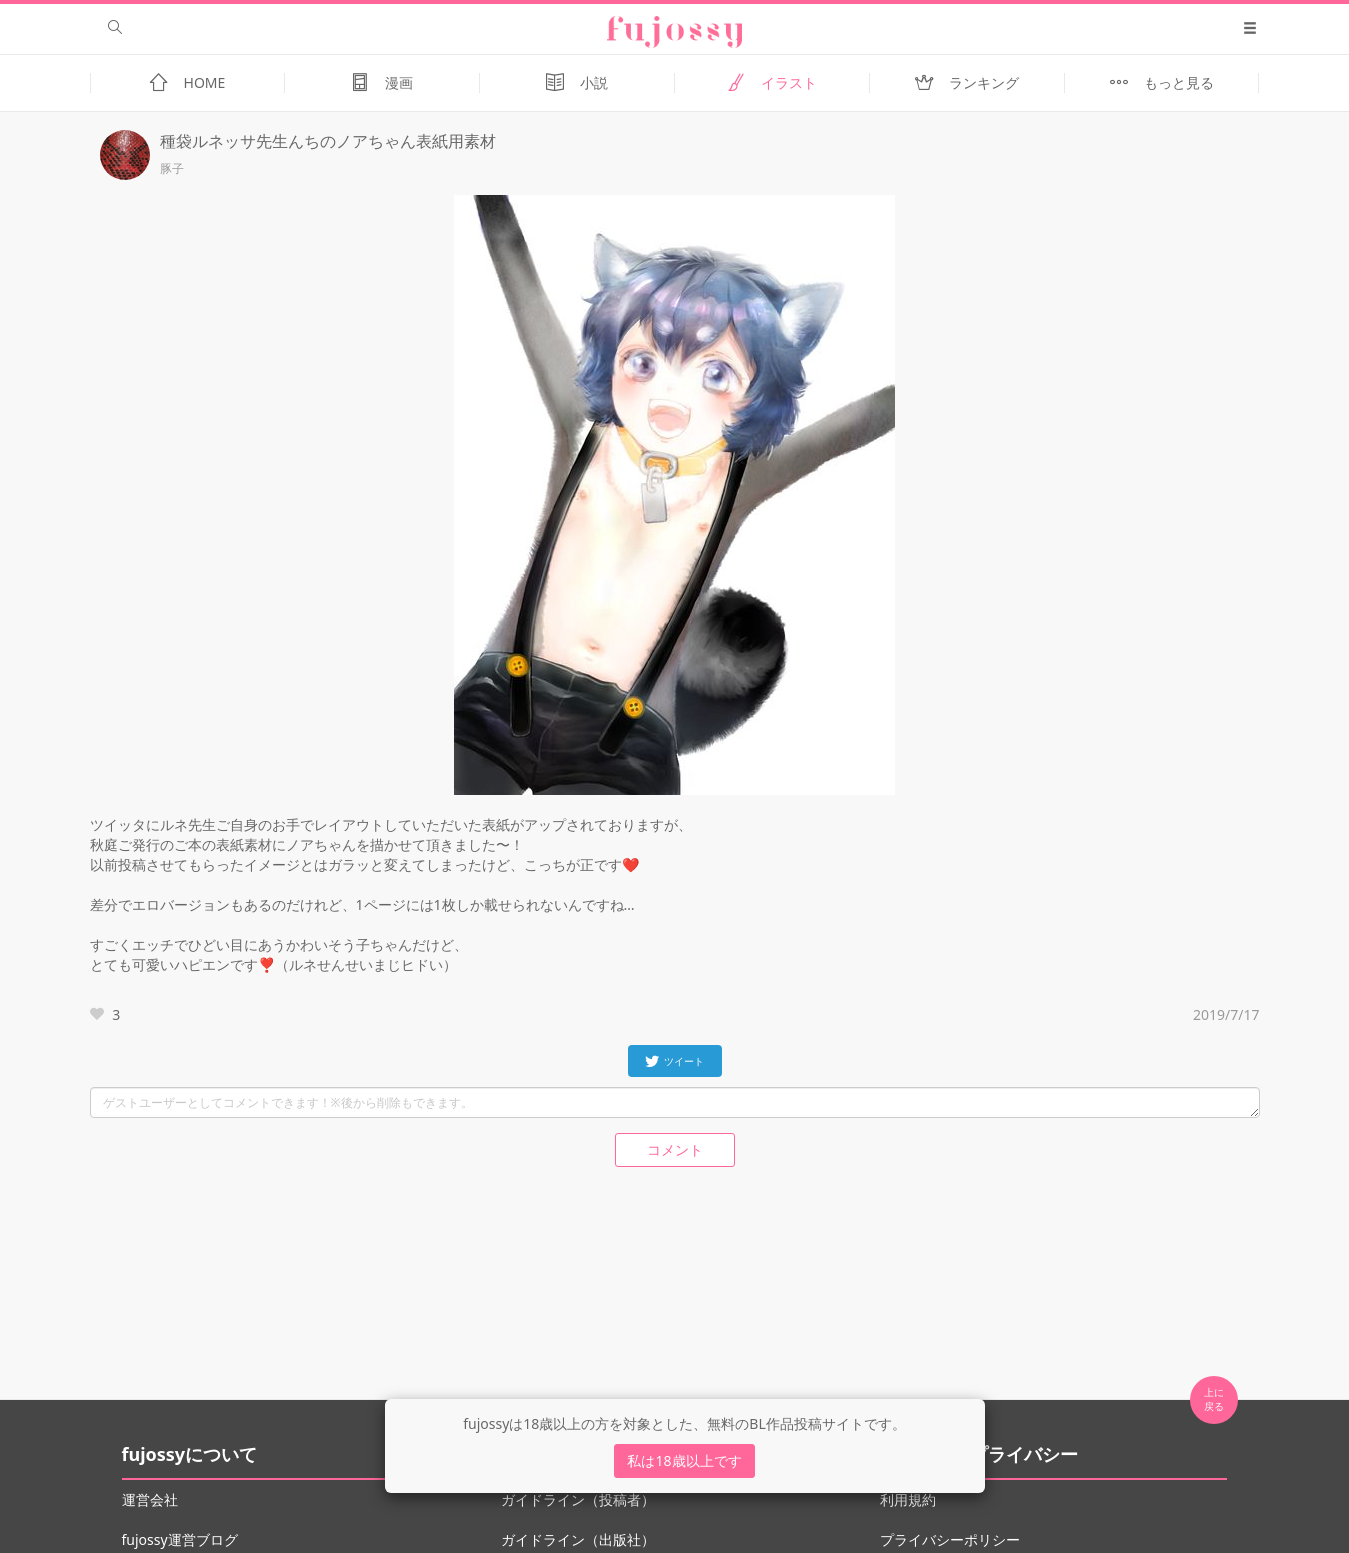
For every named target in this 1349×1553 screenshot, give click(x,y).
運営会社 (150, 1499)
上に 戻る (1214, 1399)
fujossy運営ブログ (180, 1539)
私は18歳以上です (684, 1460)
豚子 (172, 169)
